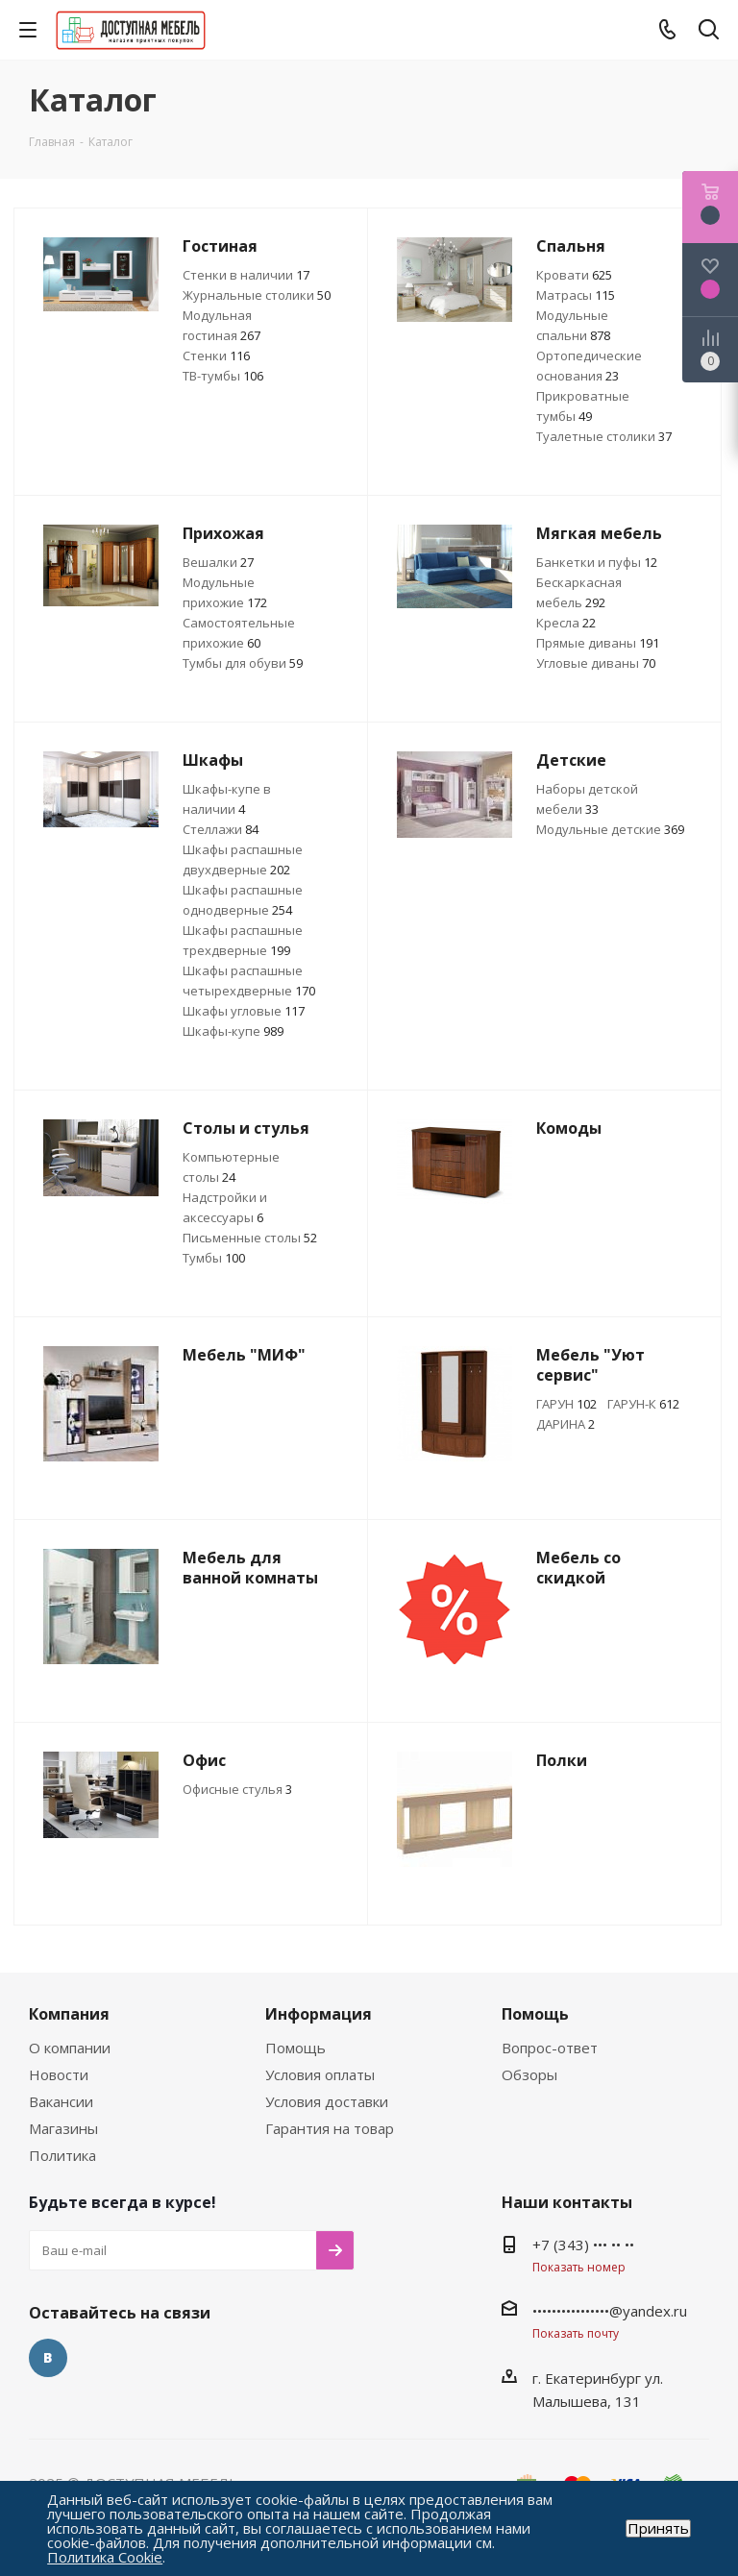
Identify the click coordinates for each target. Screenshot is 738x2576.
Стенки (216, 355)
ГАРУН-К (643, 1403)
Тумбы (214, 1257)
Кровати (574, 274)
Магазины (63, 2128)
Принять (658, 2528)
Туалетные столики (604, 436)
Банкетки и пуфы (596, 562)
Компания (69, 2013)
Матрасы (575, 295)
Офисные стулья (237, 1789)
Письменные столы (250, 1237)
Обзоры (529, 2074)
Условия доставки (326, 2101)
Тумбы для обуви (243, 663)
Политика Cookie (104, 2556)
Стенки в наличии (246, 274)
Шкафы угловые (244, 1010)
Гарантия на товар (329, 2128)
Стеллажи (220, 829)
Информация (318, 2013)
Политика (62, 2155)
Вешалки (218, 562)
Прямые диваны (597, 642)
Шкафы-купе (233, 1031)
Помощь (295, 2047)
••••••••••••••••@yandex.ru (609, 2310)
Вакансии (61, 2101)
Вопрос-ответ (550, 2047)
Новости (58, 2074)
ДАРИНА (565, 1424)
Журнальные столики (257, 295)
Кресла (566, 622)
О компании (70, 2047)
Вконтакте (48, 2358)
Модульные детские (610, 829)
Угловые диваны (595, 663)
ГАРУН (566, 1403)
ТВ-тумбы (223, 375)
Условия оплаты (320, 2074)
